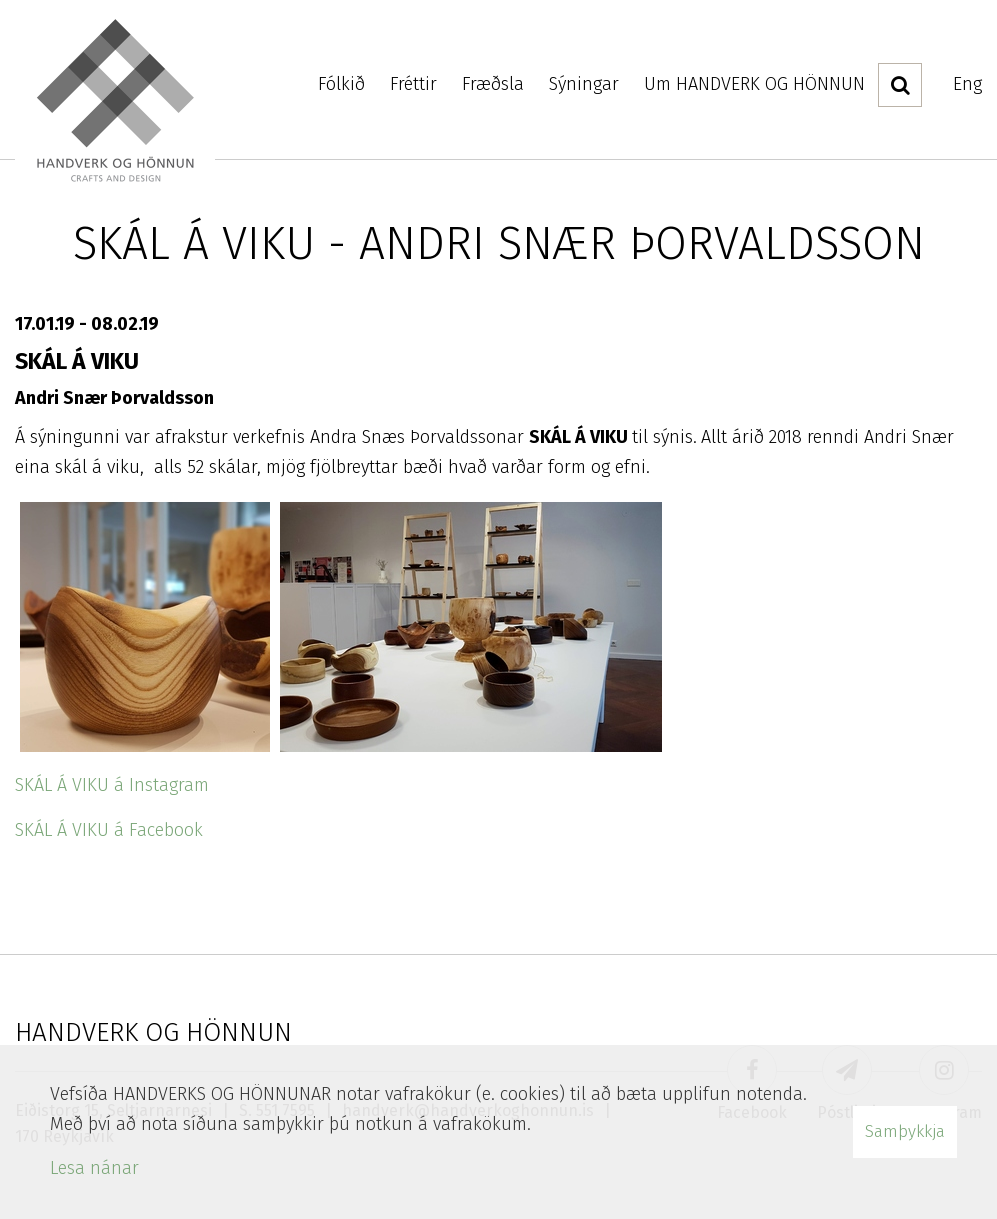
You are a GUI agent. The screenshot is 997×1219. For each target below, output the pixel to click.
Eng (967, 84)
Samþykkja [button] (905, 1131)
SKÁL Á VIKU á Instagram (112, 785)
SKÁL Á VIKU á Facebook (109, 830)
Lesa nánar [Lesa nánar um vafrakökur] (94, 1168)
